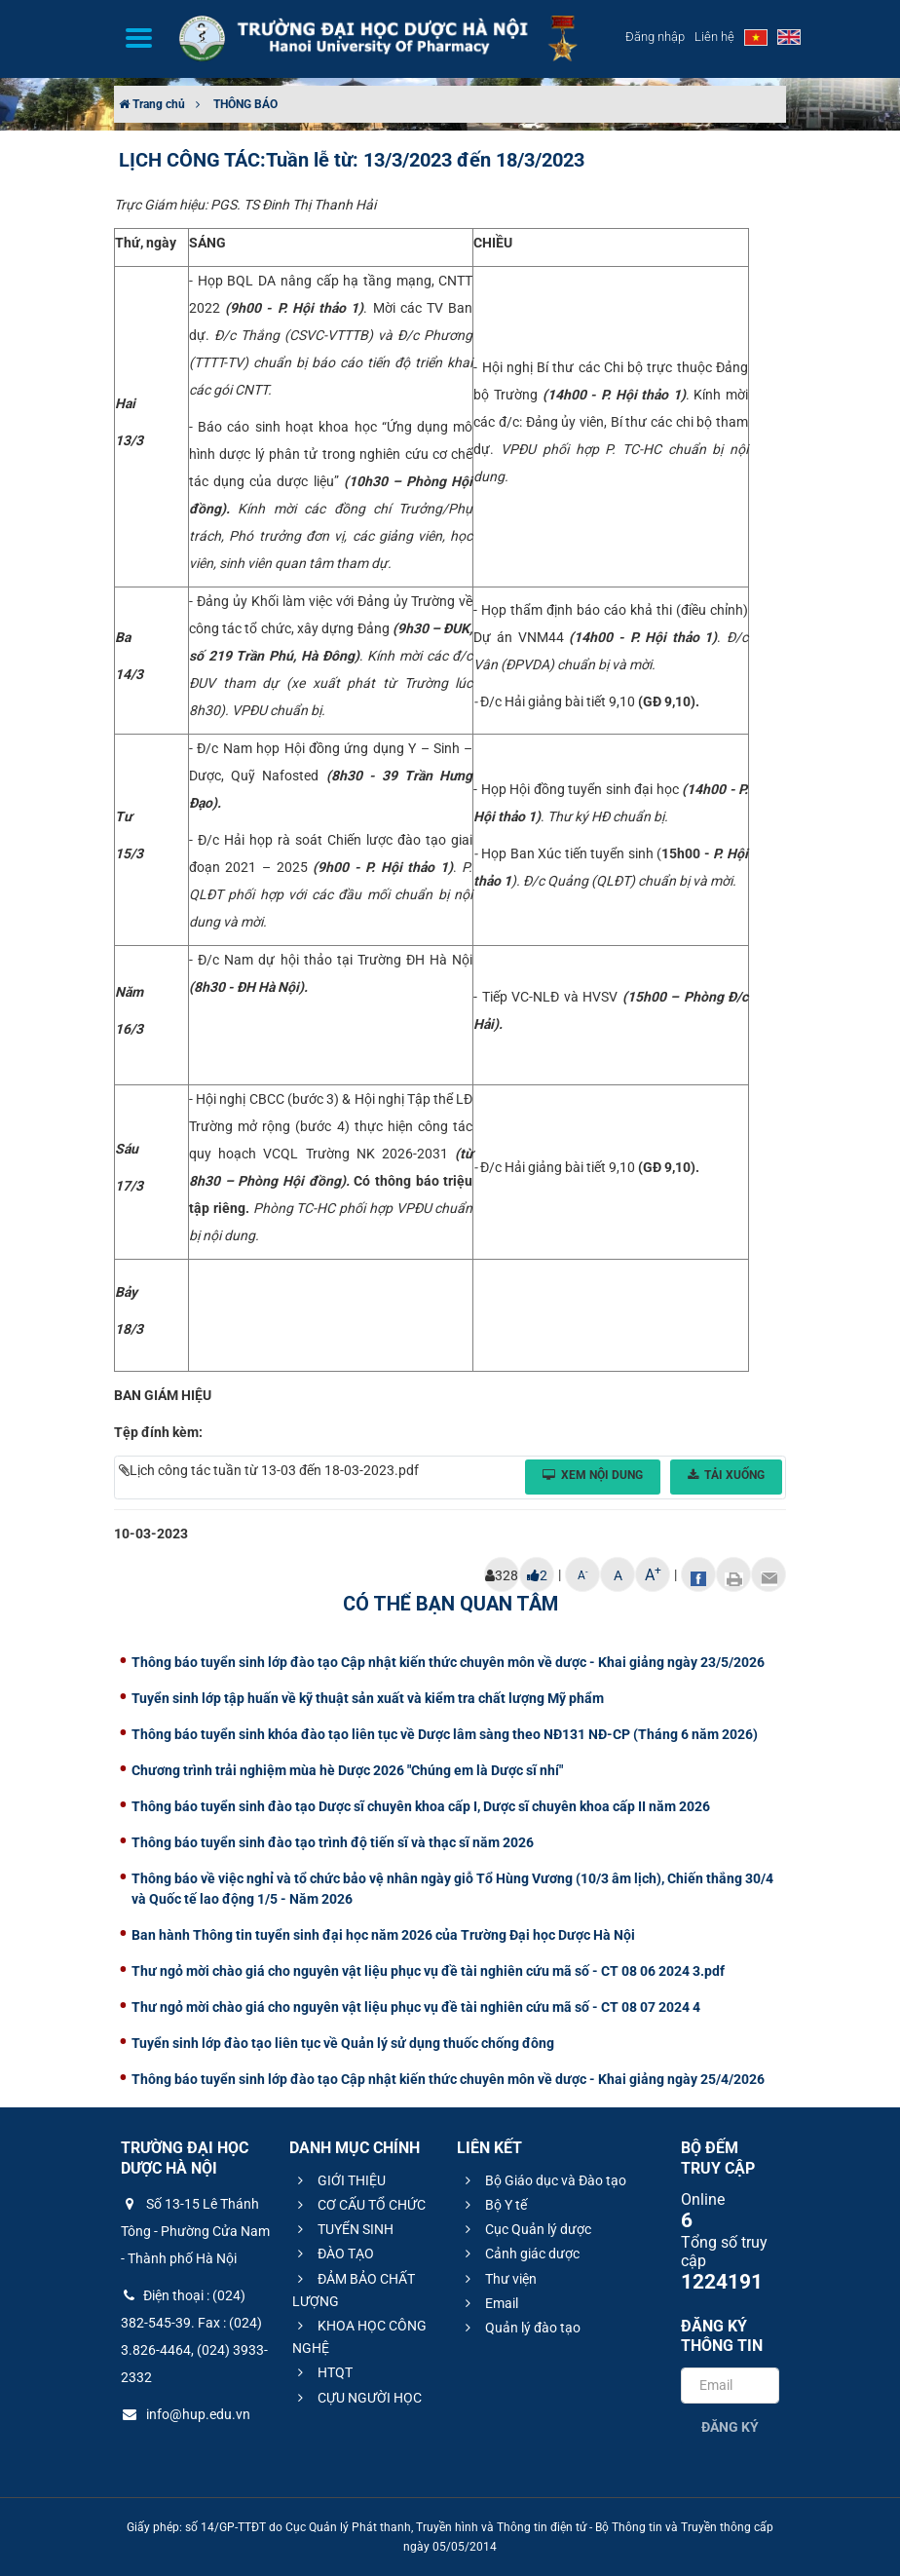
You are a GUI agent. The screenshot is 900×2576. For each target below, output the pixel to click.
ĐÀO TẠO (333, 2253)
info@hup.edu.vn (185, 2414)
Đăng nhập (655, 36)
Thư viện (498, 2279)
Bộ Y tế (493, 2205)
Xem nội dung (593, 1475)
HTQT (322, 2372)
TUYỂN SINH (343, 2229)
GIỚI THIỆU (339, 2180)
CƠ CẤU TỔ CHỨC (359, 2205)
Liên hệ (714, 36)
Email (489, 2303)
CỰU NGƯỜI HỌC (357, 2398)
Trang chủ (152, 104)
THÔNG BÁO (245, 104)
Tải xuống (726, 1475)
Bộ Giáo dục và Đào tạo (543, 2180)
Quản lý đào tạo (520, 2327)
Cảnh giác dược (520, 2253)
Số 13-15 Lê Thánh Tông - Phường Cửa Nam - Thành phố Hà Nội (195, 2231)
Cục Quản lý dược (525, 2229)
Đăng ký (730, 2427)
